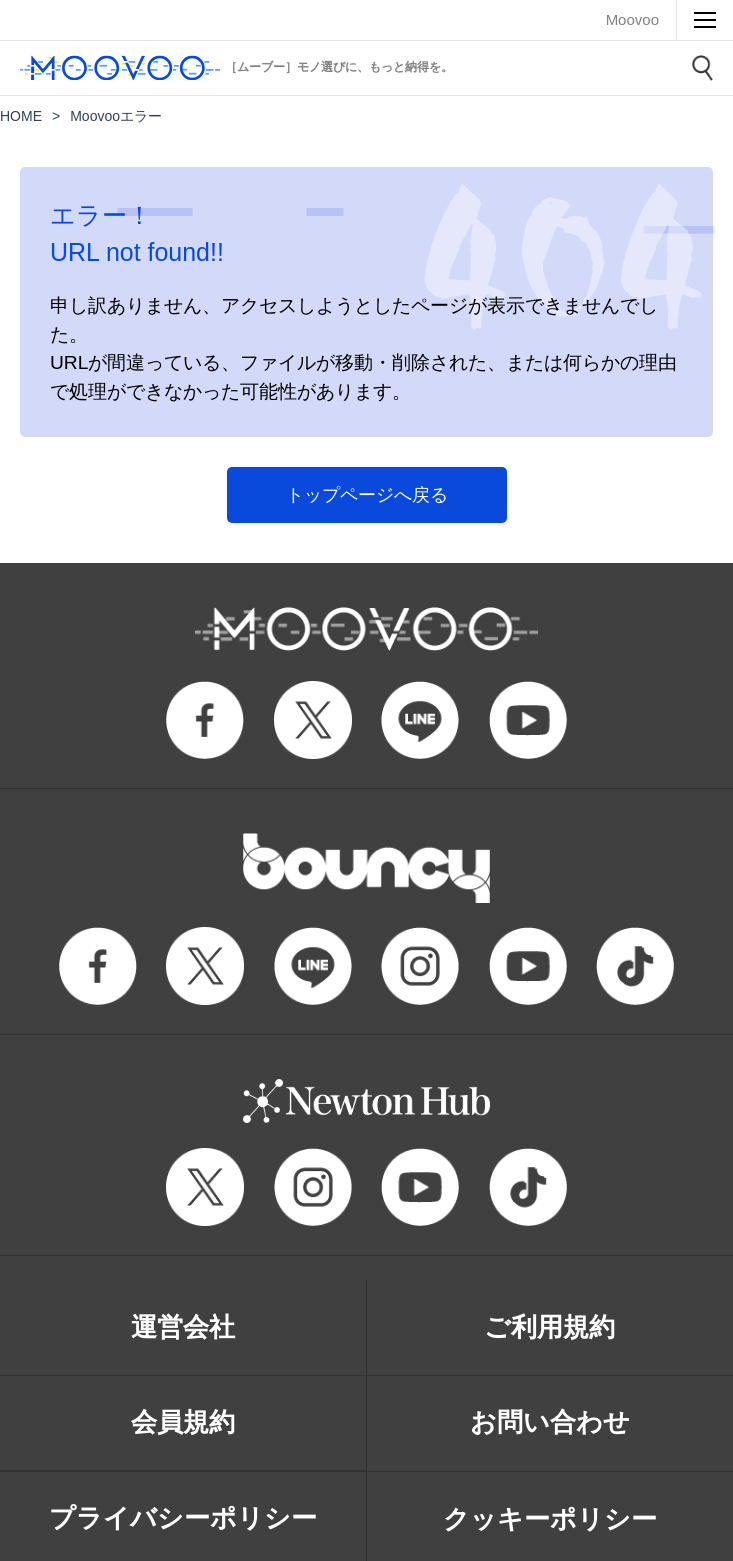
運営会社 (183, 1327)
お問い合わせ (550, 1422)
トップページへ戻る (367, 495)
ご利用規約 (549, 1327)
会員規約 (183, 1422)
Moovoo (632, 19)
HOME (21, 116)
